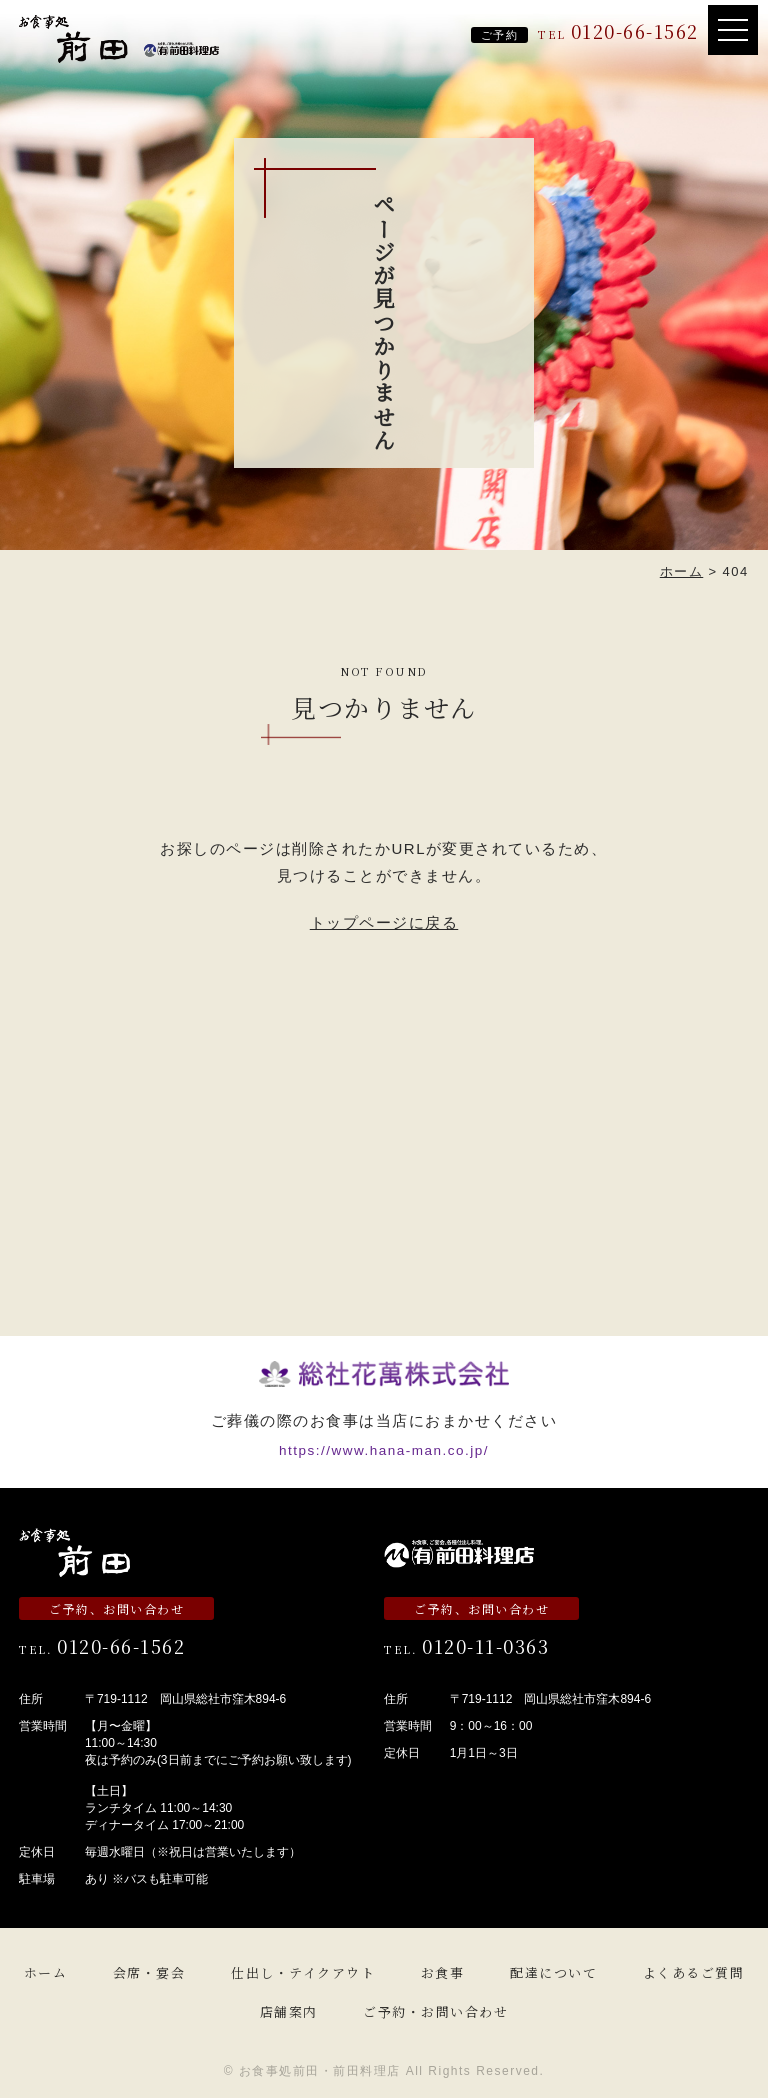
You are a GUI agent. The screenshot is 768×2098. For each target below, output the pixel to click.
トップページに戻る (384, 922)
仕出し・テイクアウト (303, 1972)
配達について (553, 1972)
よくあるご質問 (694, 1972)
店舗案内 (289, 2011)
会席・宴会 (149, 1972)
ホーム (46, 1972)
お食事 (443, 1972)
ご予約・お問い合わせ (435, 2011)
